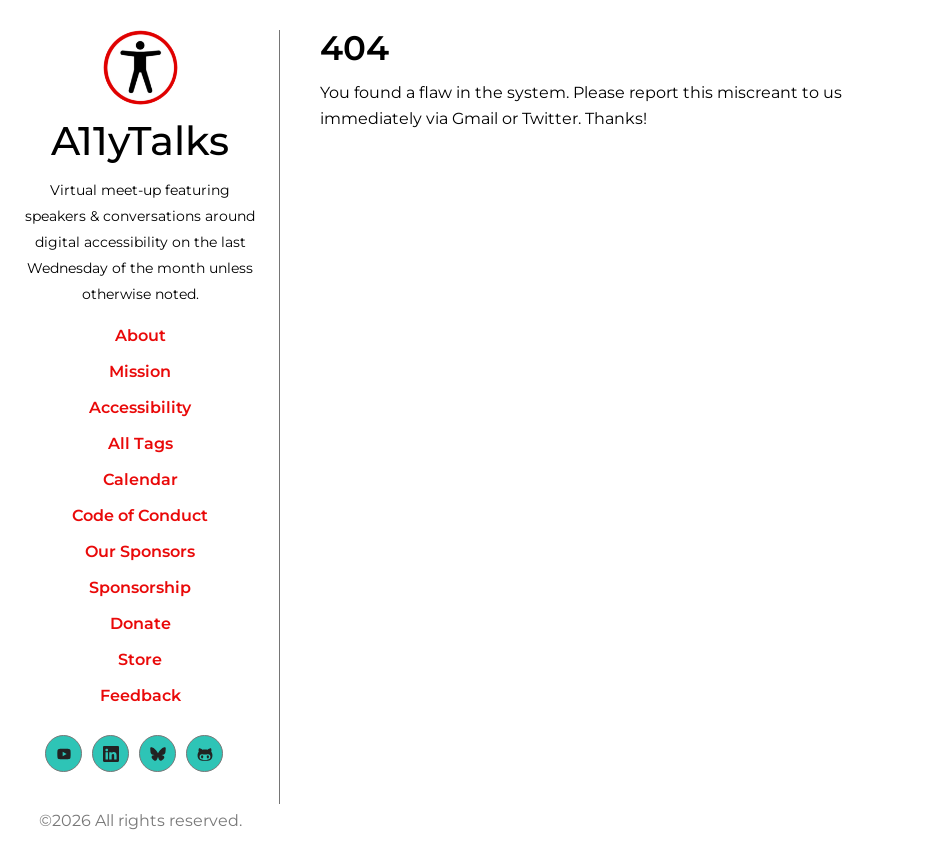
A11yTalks (140, 140)
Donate (140, 623)
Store (140, 659)
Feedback (140, 695)
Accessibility (140, 407)
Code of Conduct (140, 515)
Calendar (140, 479)
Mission (140, 371)
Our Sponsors (140, 551)
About (140, 335)
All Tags (140, 443)
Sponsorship (140, 587)
